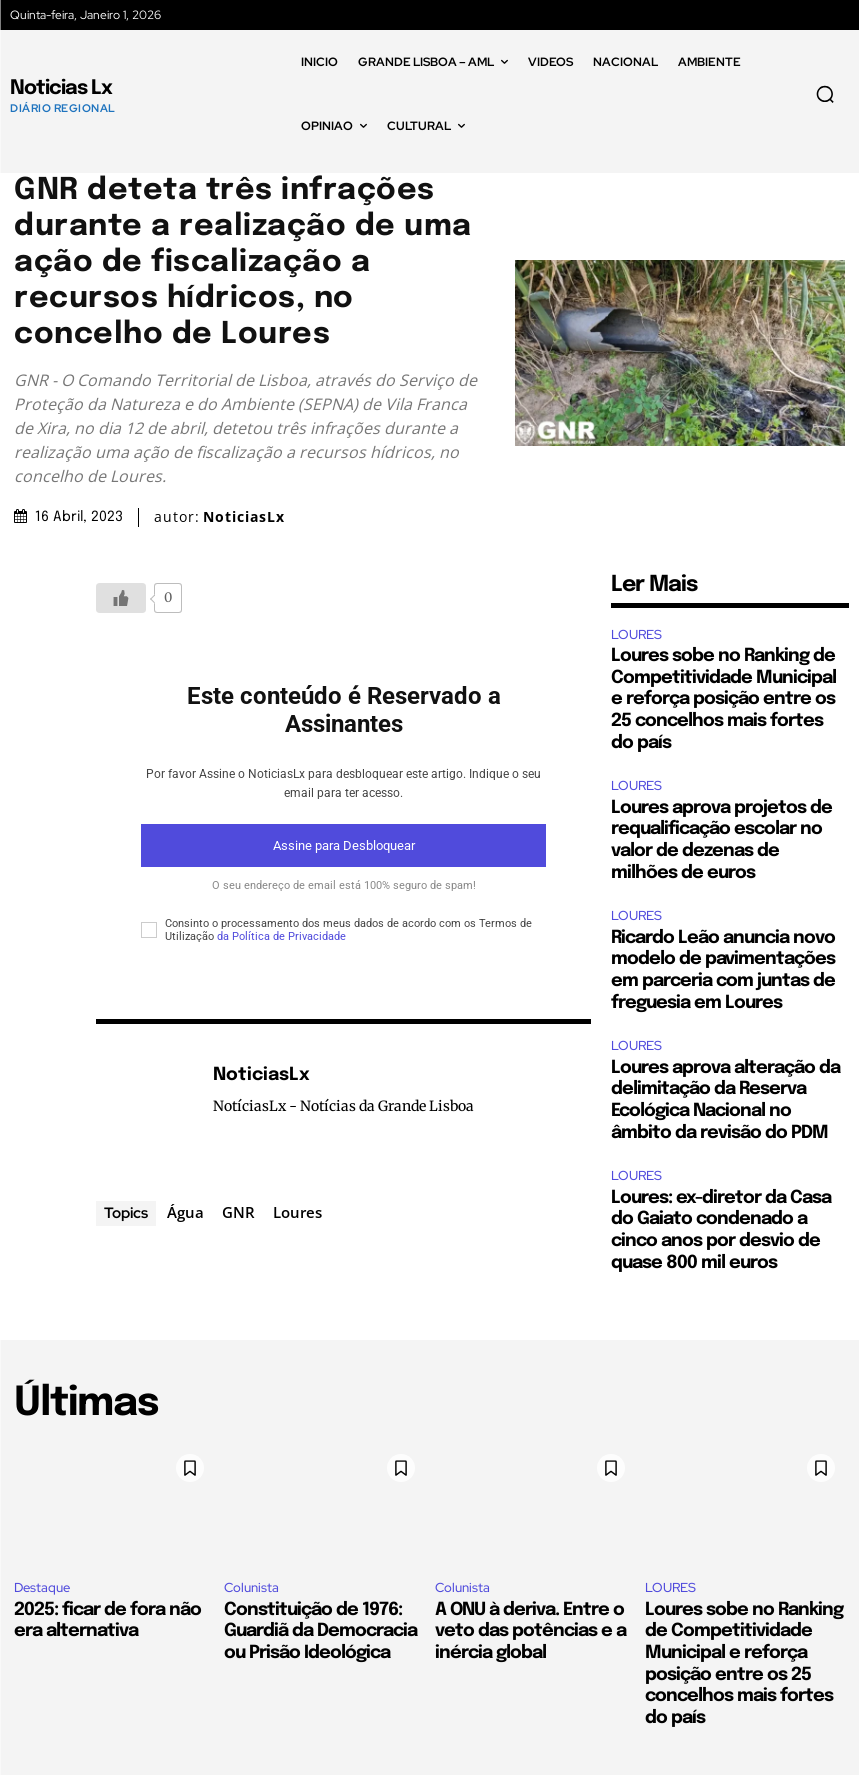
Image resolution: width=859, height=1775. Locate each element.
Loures (297, 1212)
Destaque (42, 1587)
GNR (238, 1212)
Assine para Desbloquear (344, 845)
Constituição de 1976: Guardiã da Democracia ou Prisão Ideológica (320, 1631)
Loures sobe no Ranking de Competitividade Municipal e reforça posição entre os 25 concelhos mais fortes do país (723, 699)
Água (185, 1212)
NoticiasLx (244, 517)
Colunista (251, 1587)
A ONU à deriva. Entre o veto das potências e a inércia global (530, 1631)
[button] (825, 94)
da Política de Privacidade (281, 936)
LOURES (636, 634)
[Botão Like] (121, 598)
